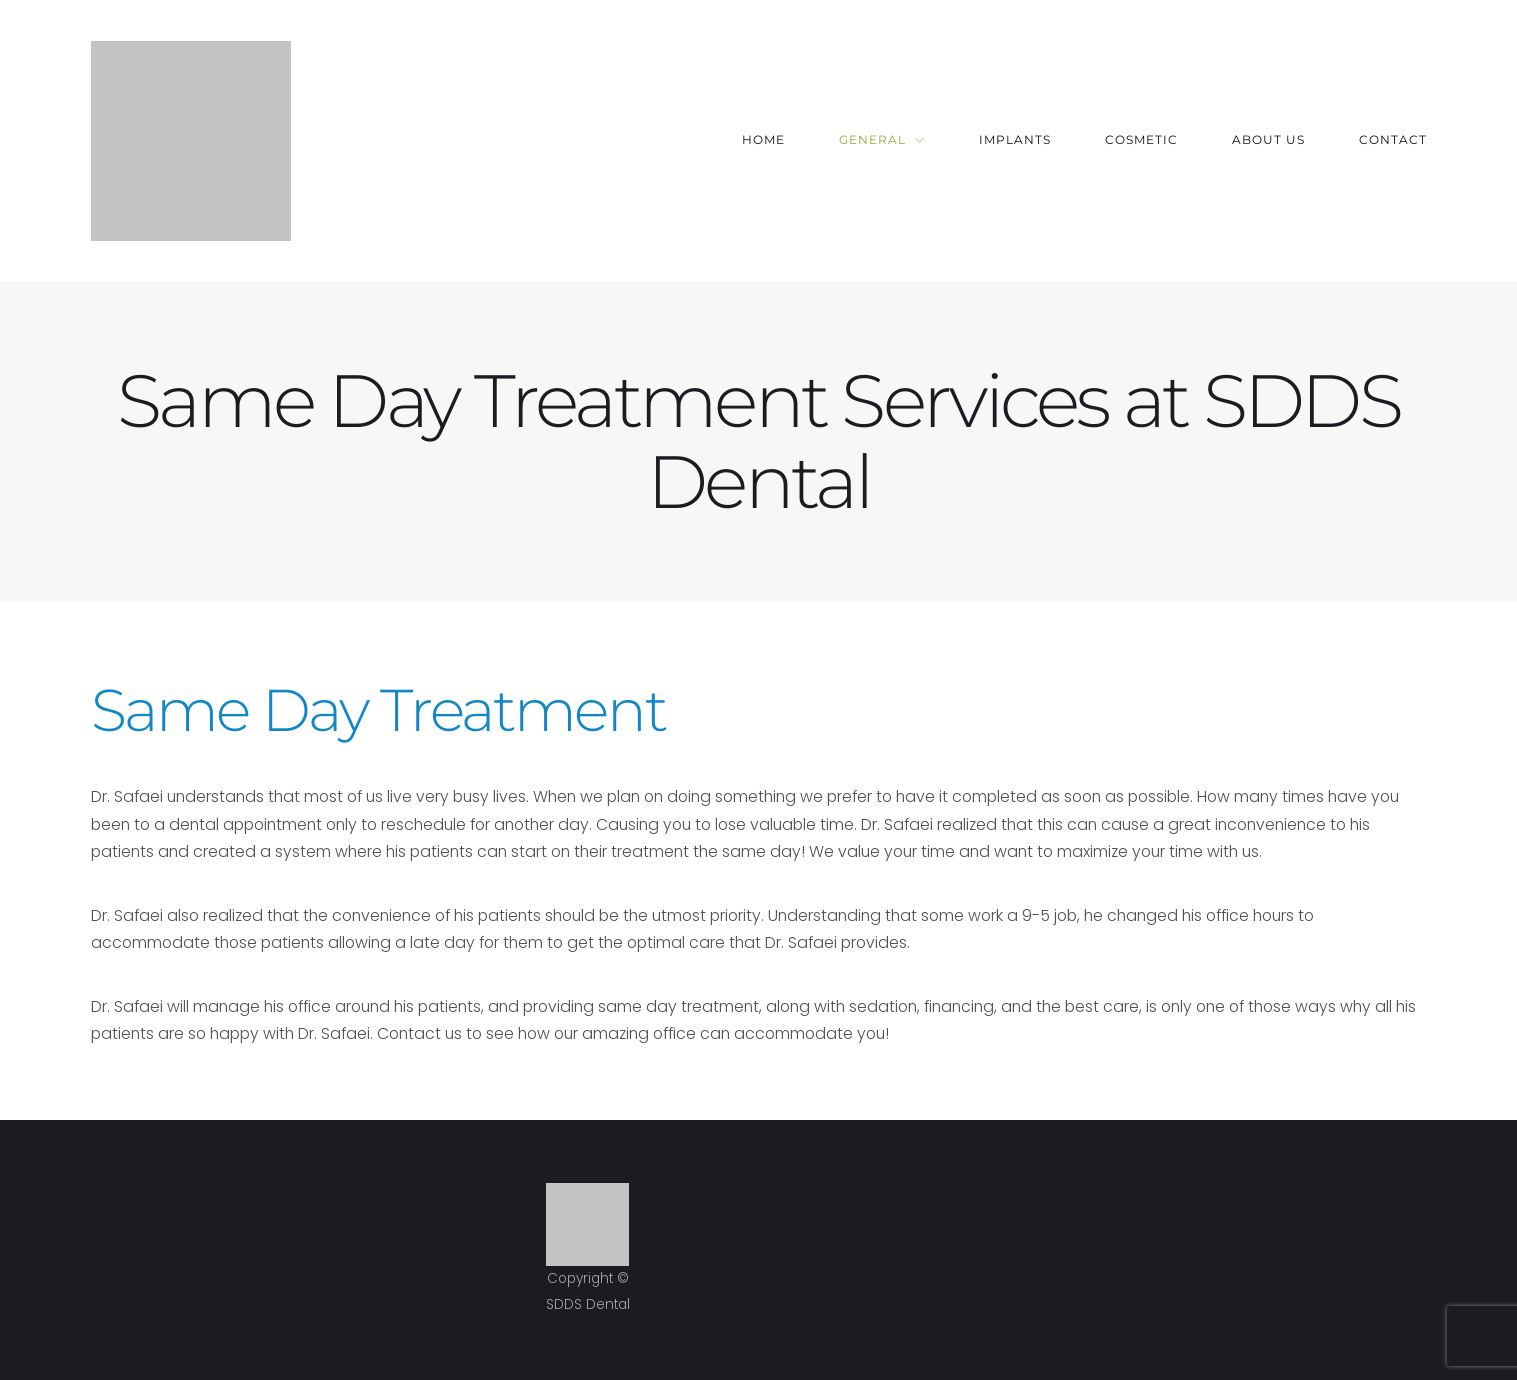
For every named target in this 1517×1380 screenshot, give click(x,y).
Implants (1015, 139)
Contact (1393, 139)
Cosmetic (1141, 139)
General (872, 139)
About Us (1268, 139)
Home (763, 139)
